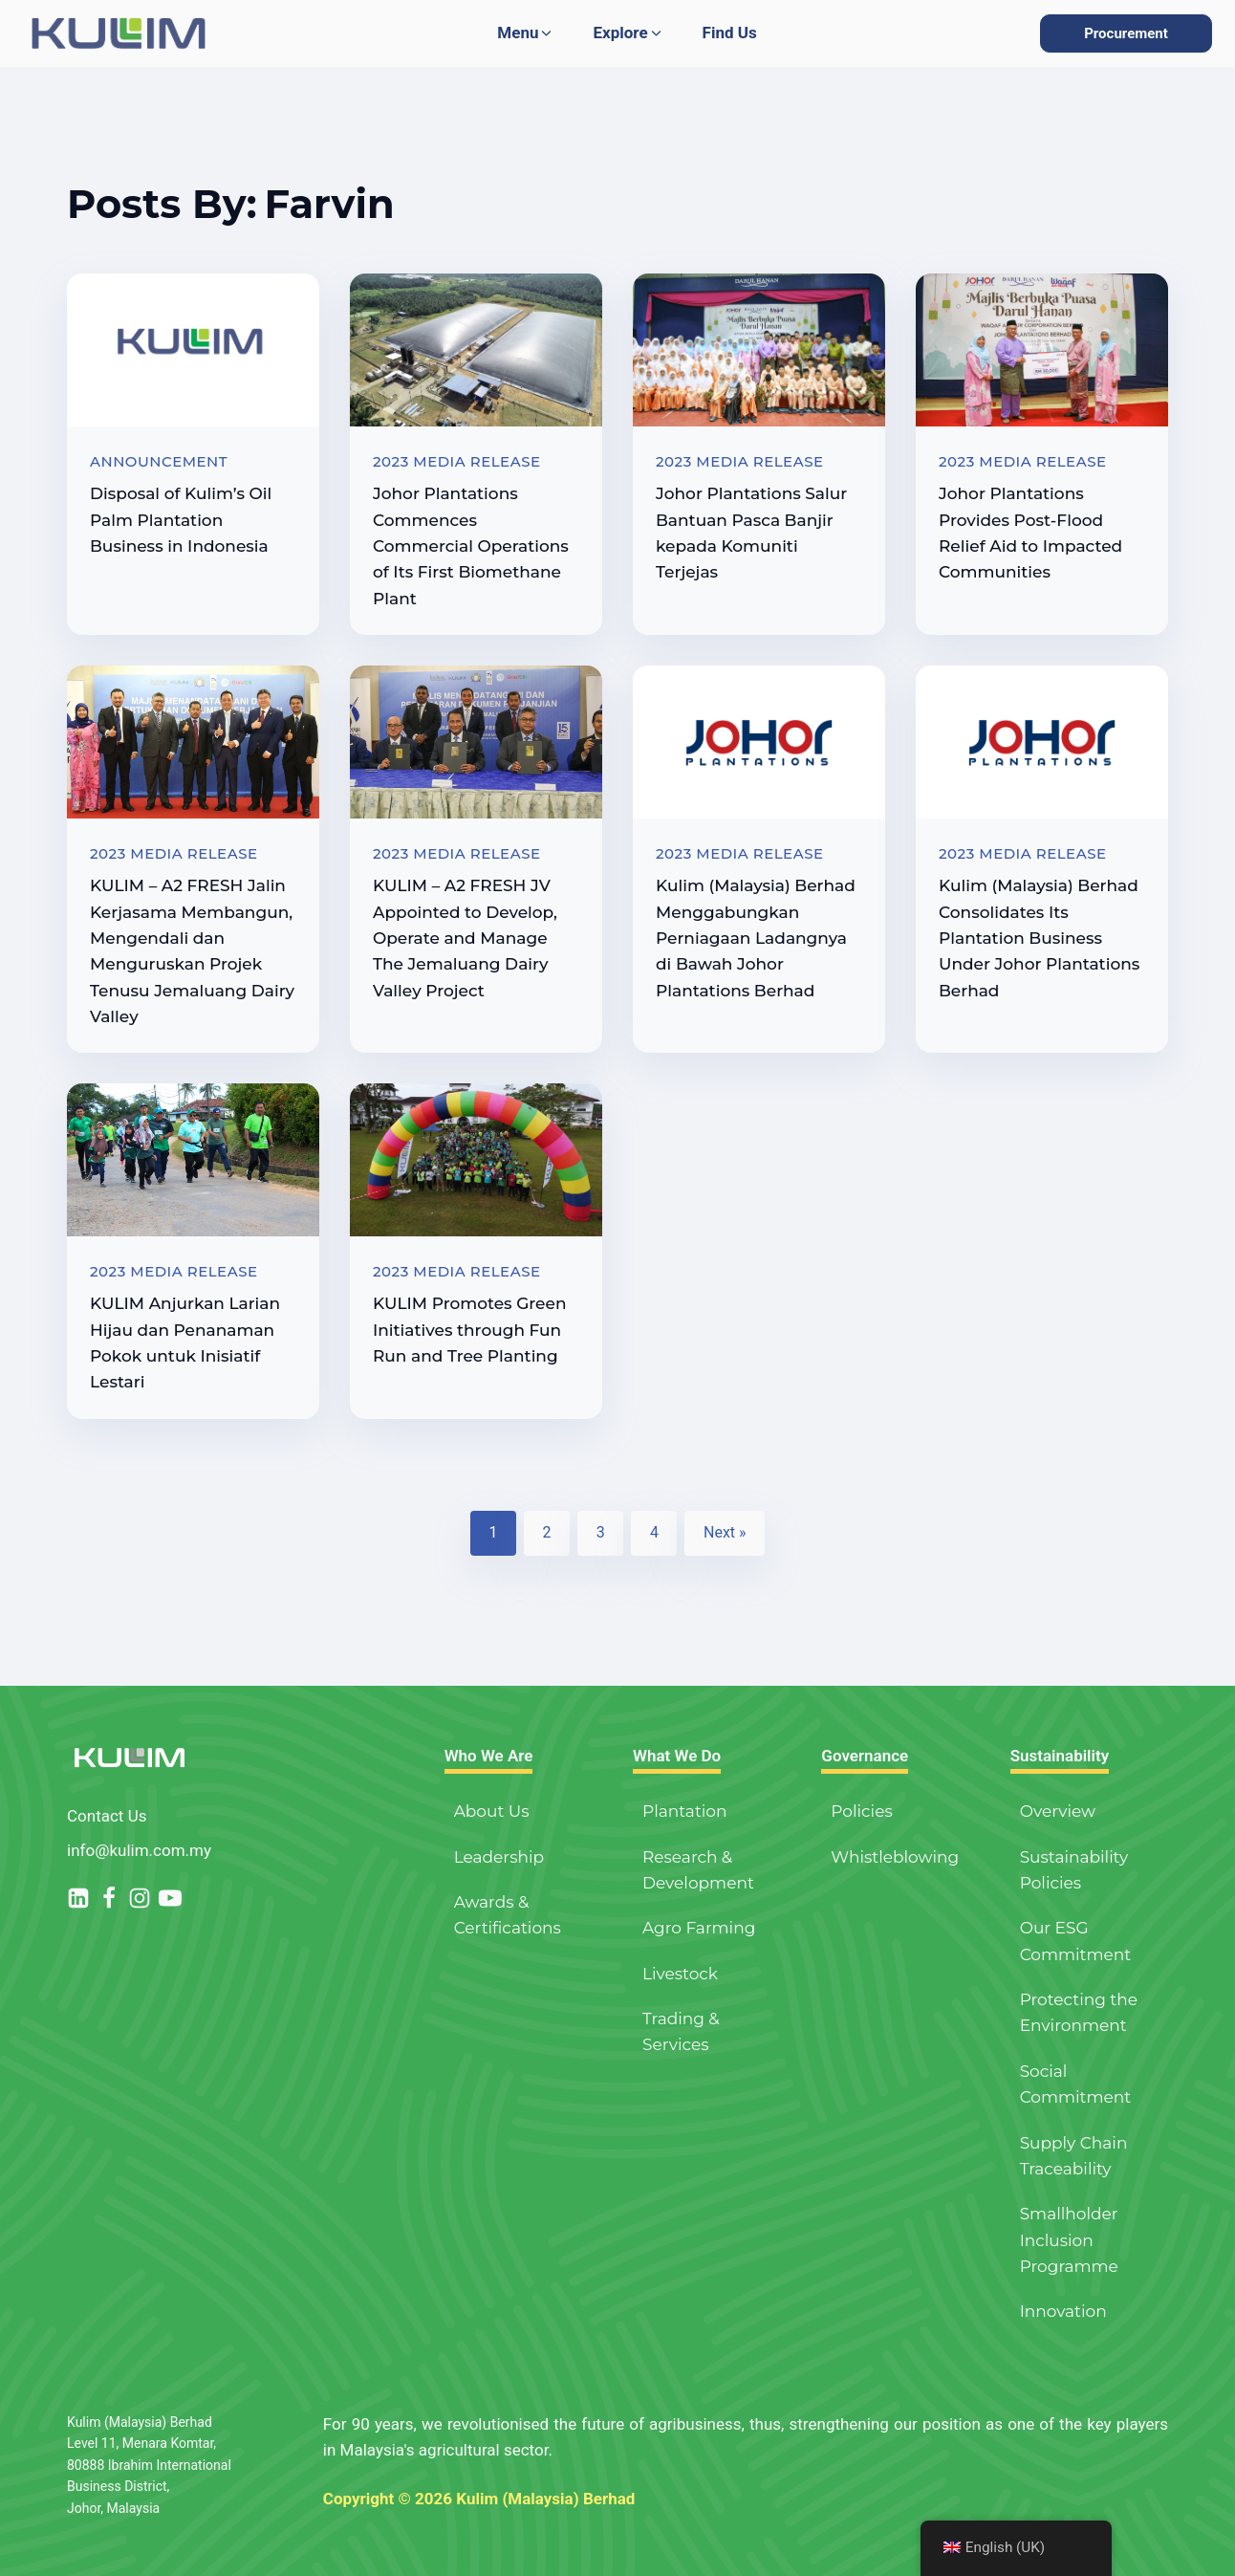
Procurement (1126, 33)
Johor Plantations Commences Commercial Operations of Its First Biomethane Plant (471, 545)
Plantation (684, 1811)
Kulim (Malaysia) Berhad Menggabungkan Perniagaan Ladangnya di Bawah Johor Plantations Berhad (756, 937)
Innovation (1063, 2311)
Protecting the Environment (1079, 2012)
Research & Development (698, 1869)
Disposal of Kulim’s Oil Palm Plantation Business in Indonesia (180, 520)
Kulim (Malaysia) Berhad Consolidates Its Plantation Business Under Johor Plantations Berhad (1039, 937)
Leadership (499, 1857)
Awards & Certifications (507, 1914)
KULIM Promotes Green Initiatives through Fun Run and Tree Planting (469, 1329)
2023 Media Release (457, 461)
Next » (725, 1532)
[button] (526, 33)
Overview (1057, 1811)
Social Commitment (1075, 2084)
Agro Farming (698, 1927)
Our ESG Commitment (1075, 1940)
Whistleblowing (895, 1857)
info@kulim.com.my (139, 1850)
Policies (861, 1811)
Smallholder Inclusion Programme (1069, 2240)
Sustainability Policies (1074, 1869)
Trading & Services (681, 2031)
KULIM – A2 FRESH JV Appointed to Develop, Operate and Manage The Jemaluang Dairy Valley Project (465, 937)
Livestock (680, 1973)
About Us (492, 1811)
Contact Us (106, 1815)
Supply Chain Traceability (1074, 2155)
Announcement (159, 461)
